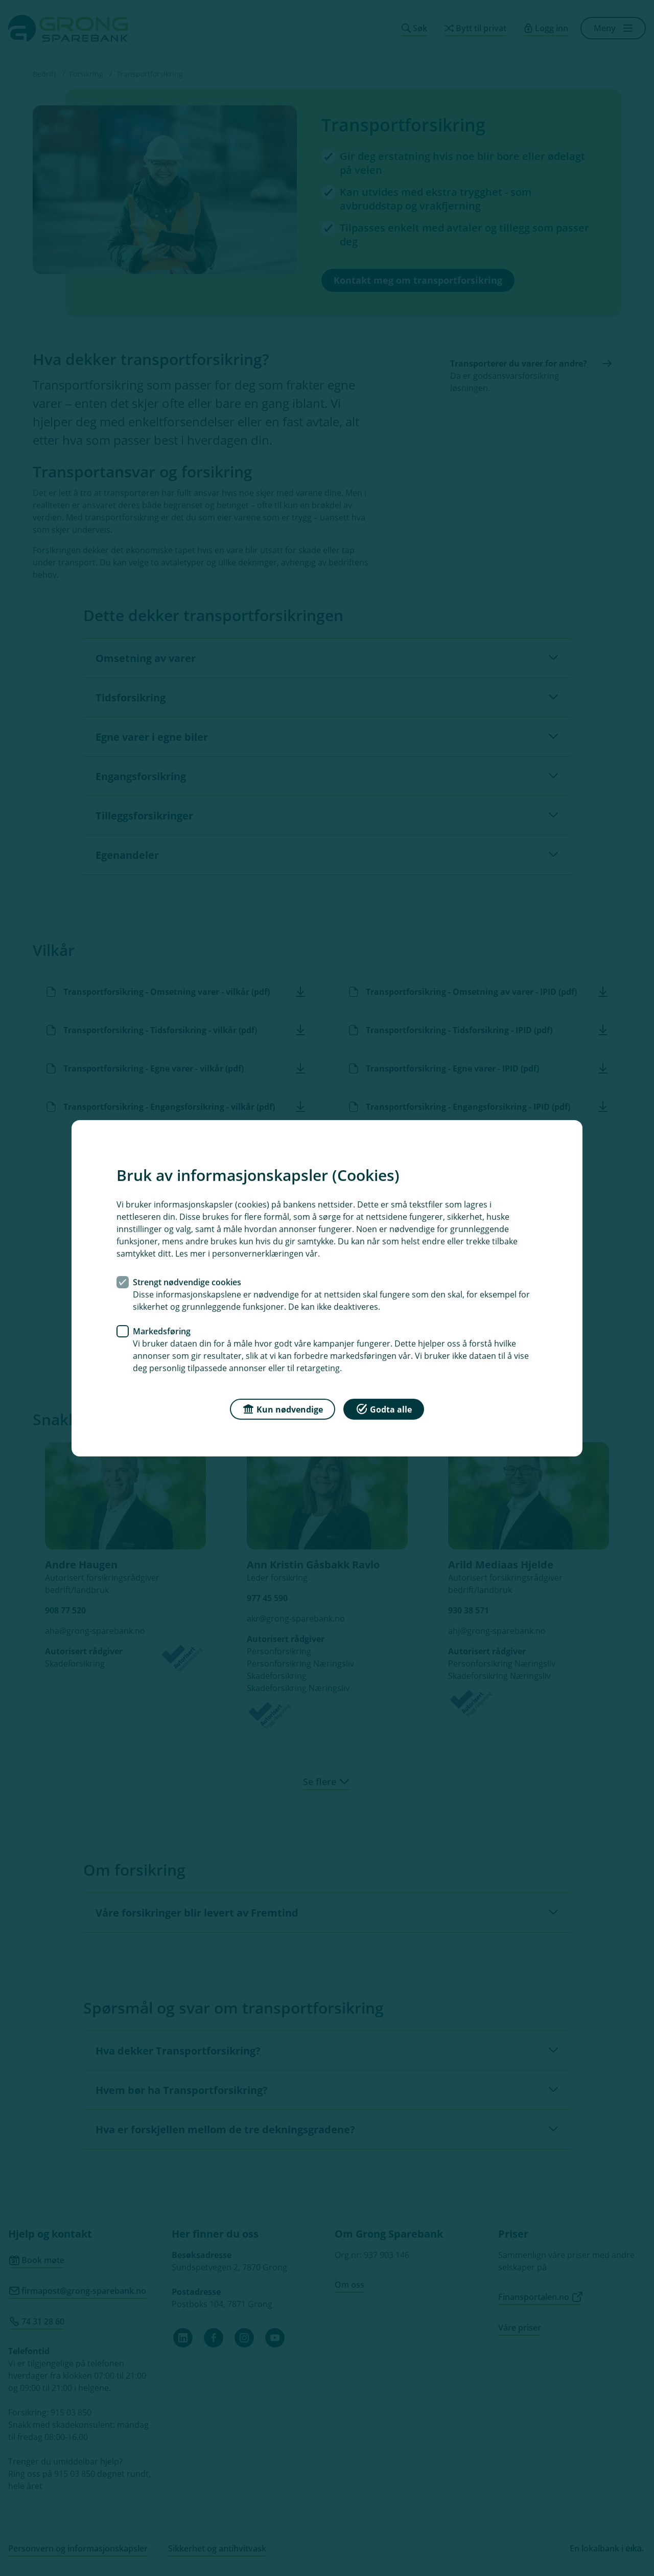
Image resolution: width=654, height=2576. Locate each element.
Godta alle (384, 1408)
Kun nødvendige (282, 1408)
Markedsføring (162, 1330)
